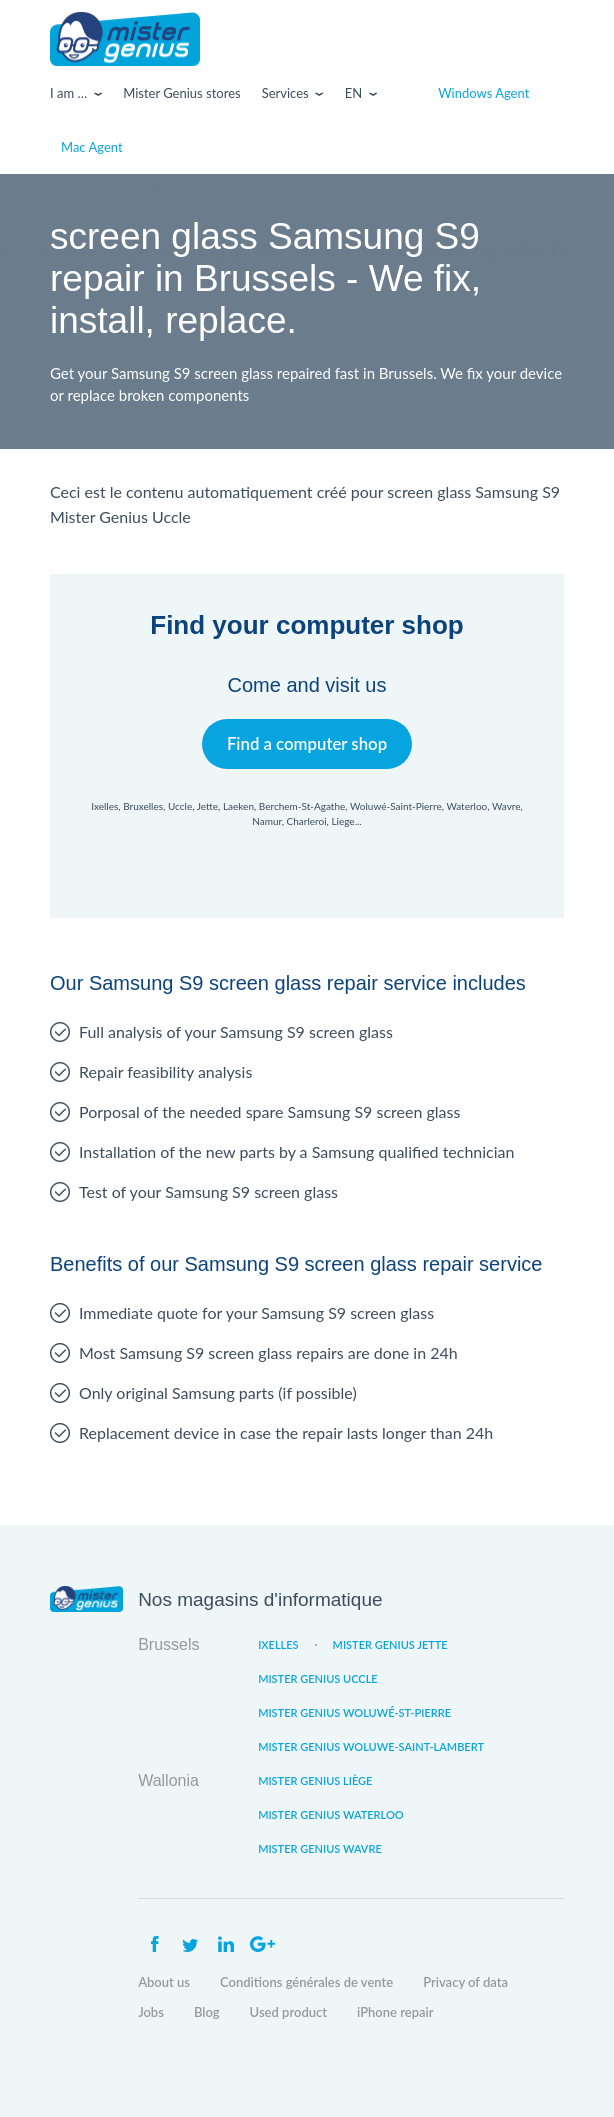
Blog (207, 2012)
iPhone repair (395, 2012)
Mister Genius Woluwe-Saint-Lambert (371, 1746)
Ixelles (278, 1644)
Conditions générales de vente (306, 1982)
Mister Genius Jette (390, 1644)
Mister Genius (125, 39)
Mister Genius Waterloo (331, 1814)
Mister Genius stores (181, 93)
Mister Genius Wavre (320, 1848)
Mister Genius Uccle (318, 1678)
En (353, 93)
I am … (68, 93)
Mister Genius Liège (315, 1780)
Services (285, 93)
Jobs (151, 2012)
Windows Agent (483, 93)
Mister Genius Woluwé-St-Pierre (354, 1712)
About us (164, 1982)
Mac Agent (92, 147)
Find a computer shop (307, 743)
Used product (288, 2012)
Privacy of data (465, 1982)
